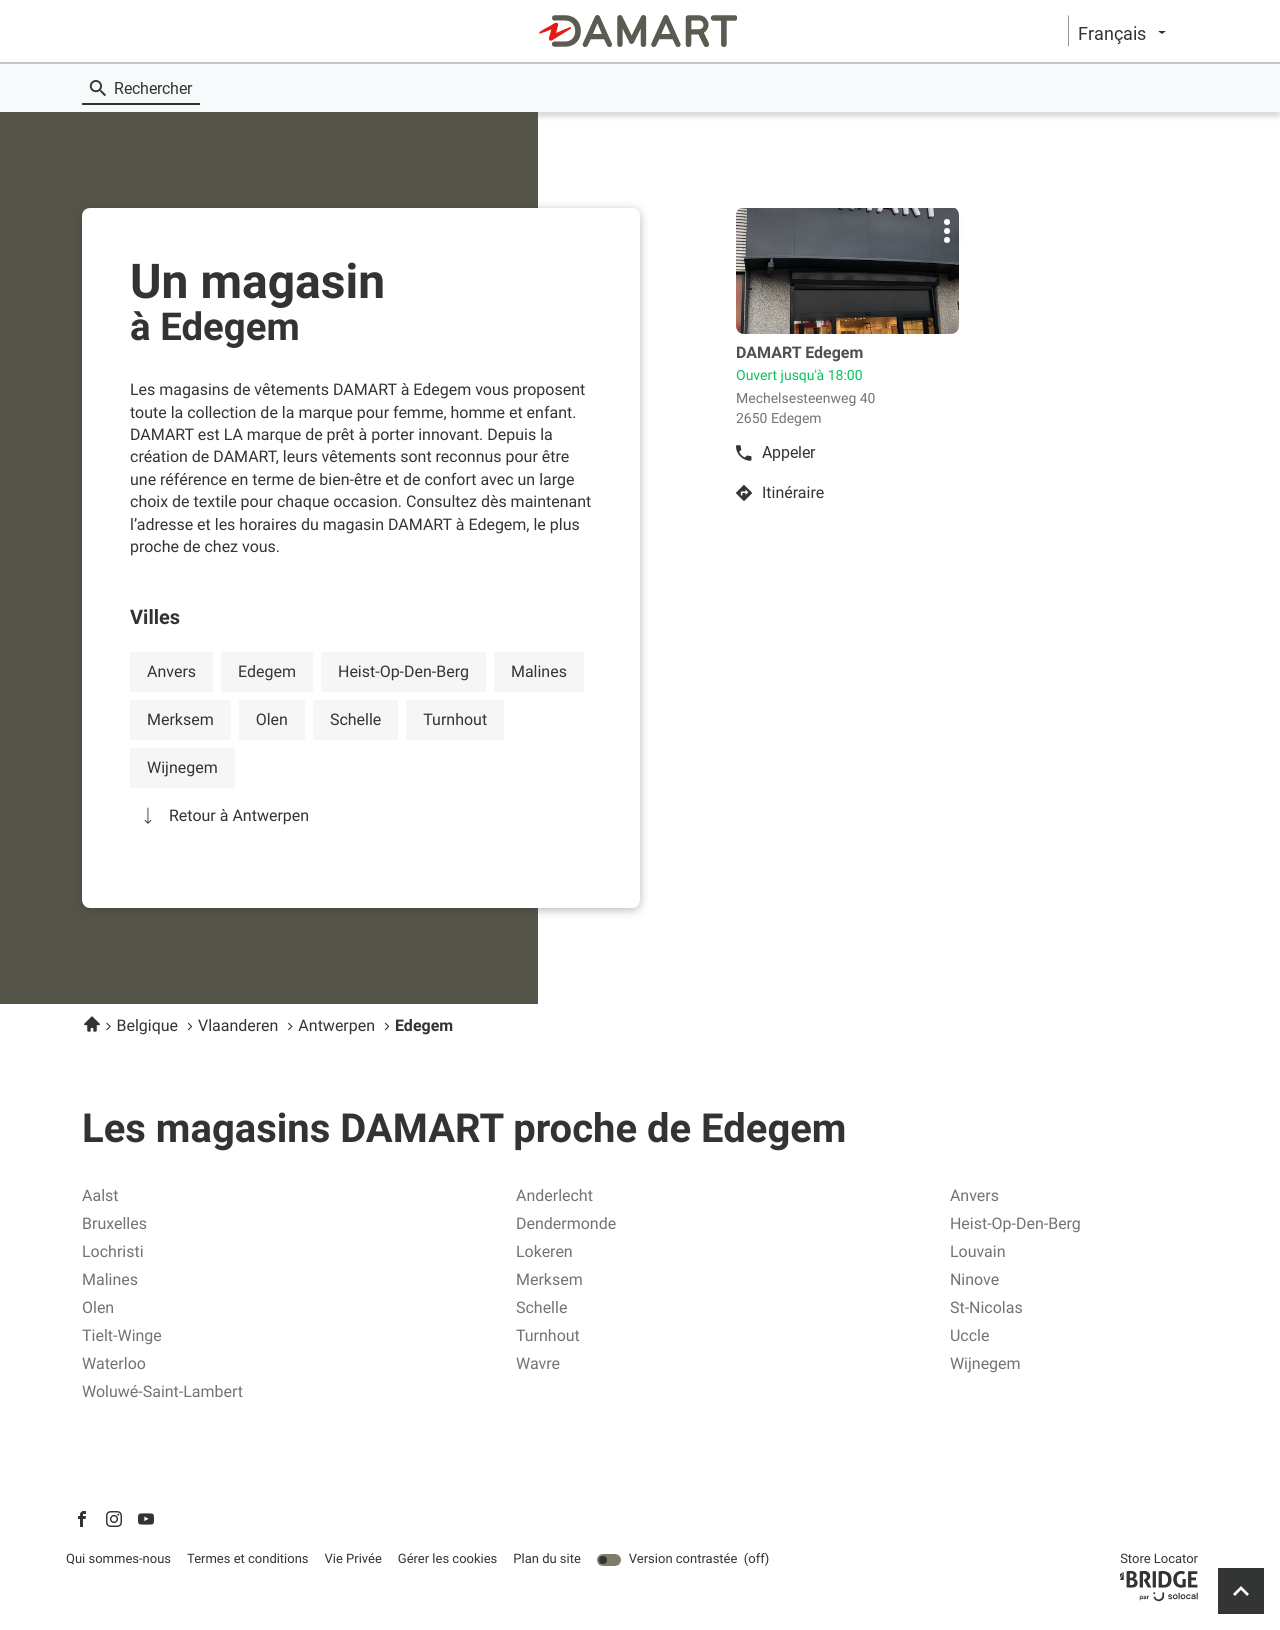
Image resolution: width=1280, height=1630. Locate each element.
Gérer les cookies (447, 1559)
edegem (267, 671)
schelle (355, 719)
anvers (171, 671)
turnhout (455, 719)
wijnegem (182, 767)
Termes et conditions (248, 1560)
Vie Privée (353, 1560)
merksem (180, 719)
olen (272, 719)
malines (539, 671)
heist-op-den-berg (403, 671)
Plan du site (547, 1559)
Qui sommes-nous (118, 1560)
